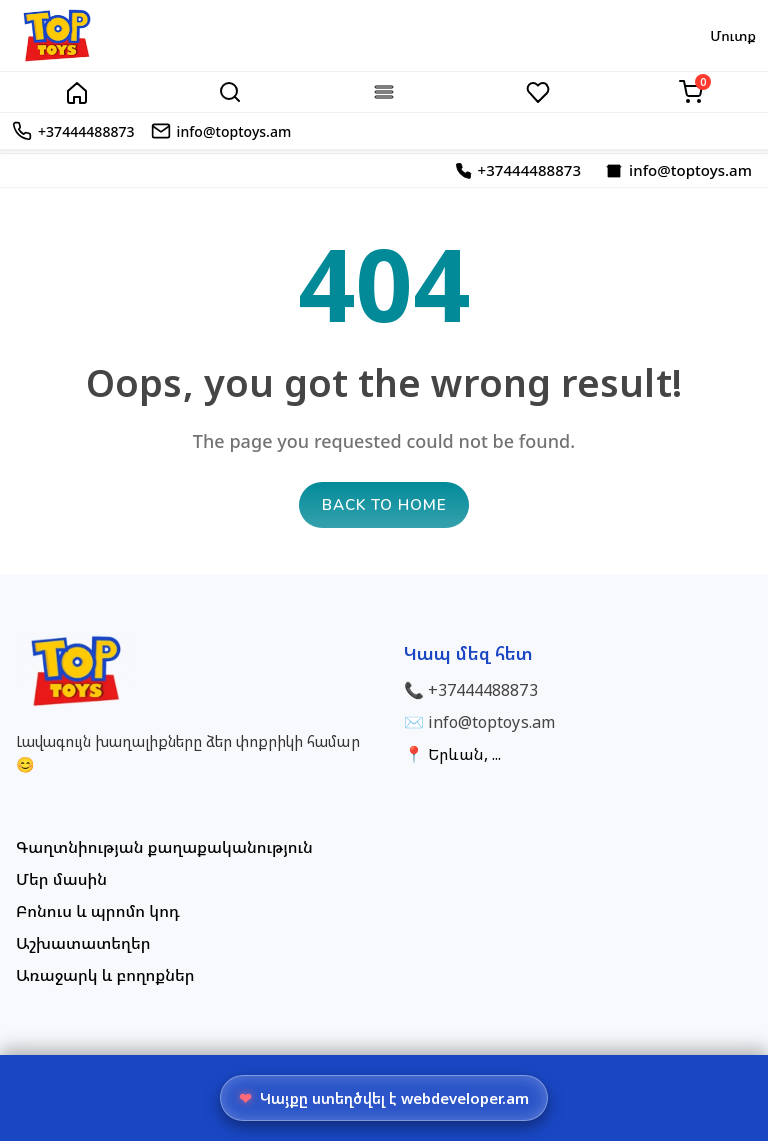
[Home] (77, 92)
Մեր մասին (61, 885)
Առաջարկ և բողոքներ (105, 981)
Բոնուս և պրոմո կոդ (98, 917)
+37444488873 (482, 696)
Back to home (384, 510)
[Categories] (384, 92)
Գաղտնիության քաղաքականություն (164, 853)
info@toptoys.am (491, 728)
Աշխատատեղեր (83, 949)
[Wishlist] (538, 92)
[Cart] (691, 92)
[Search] (230, 92)
